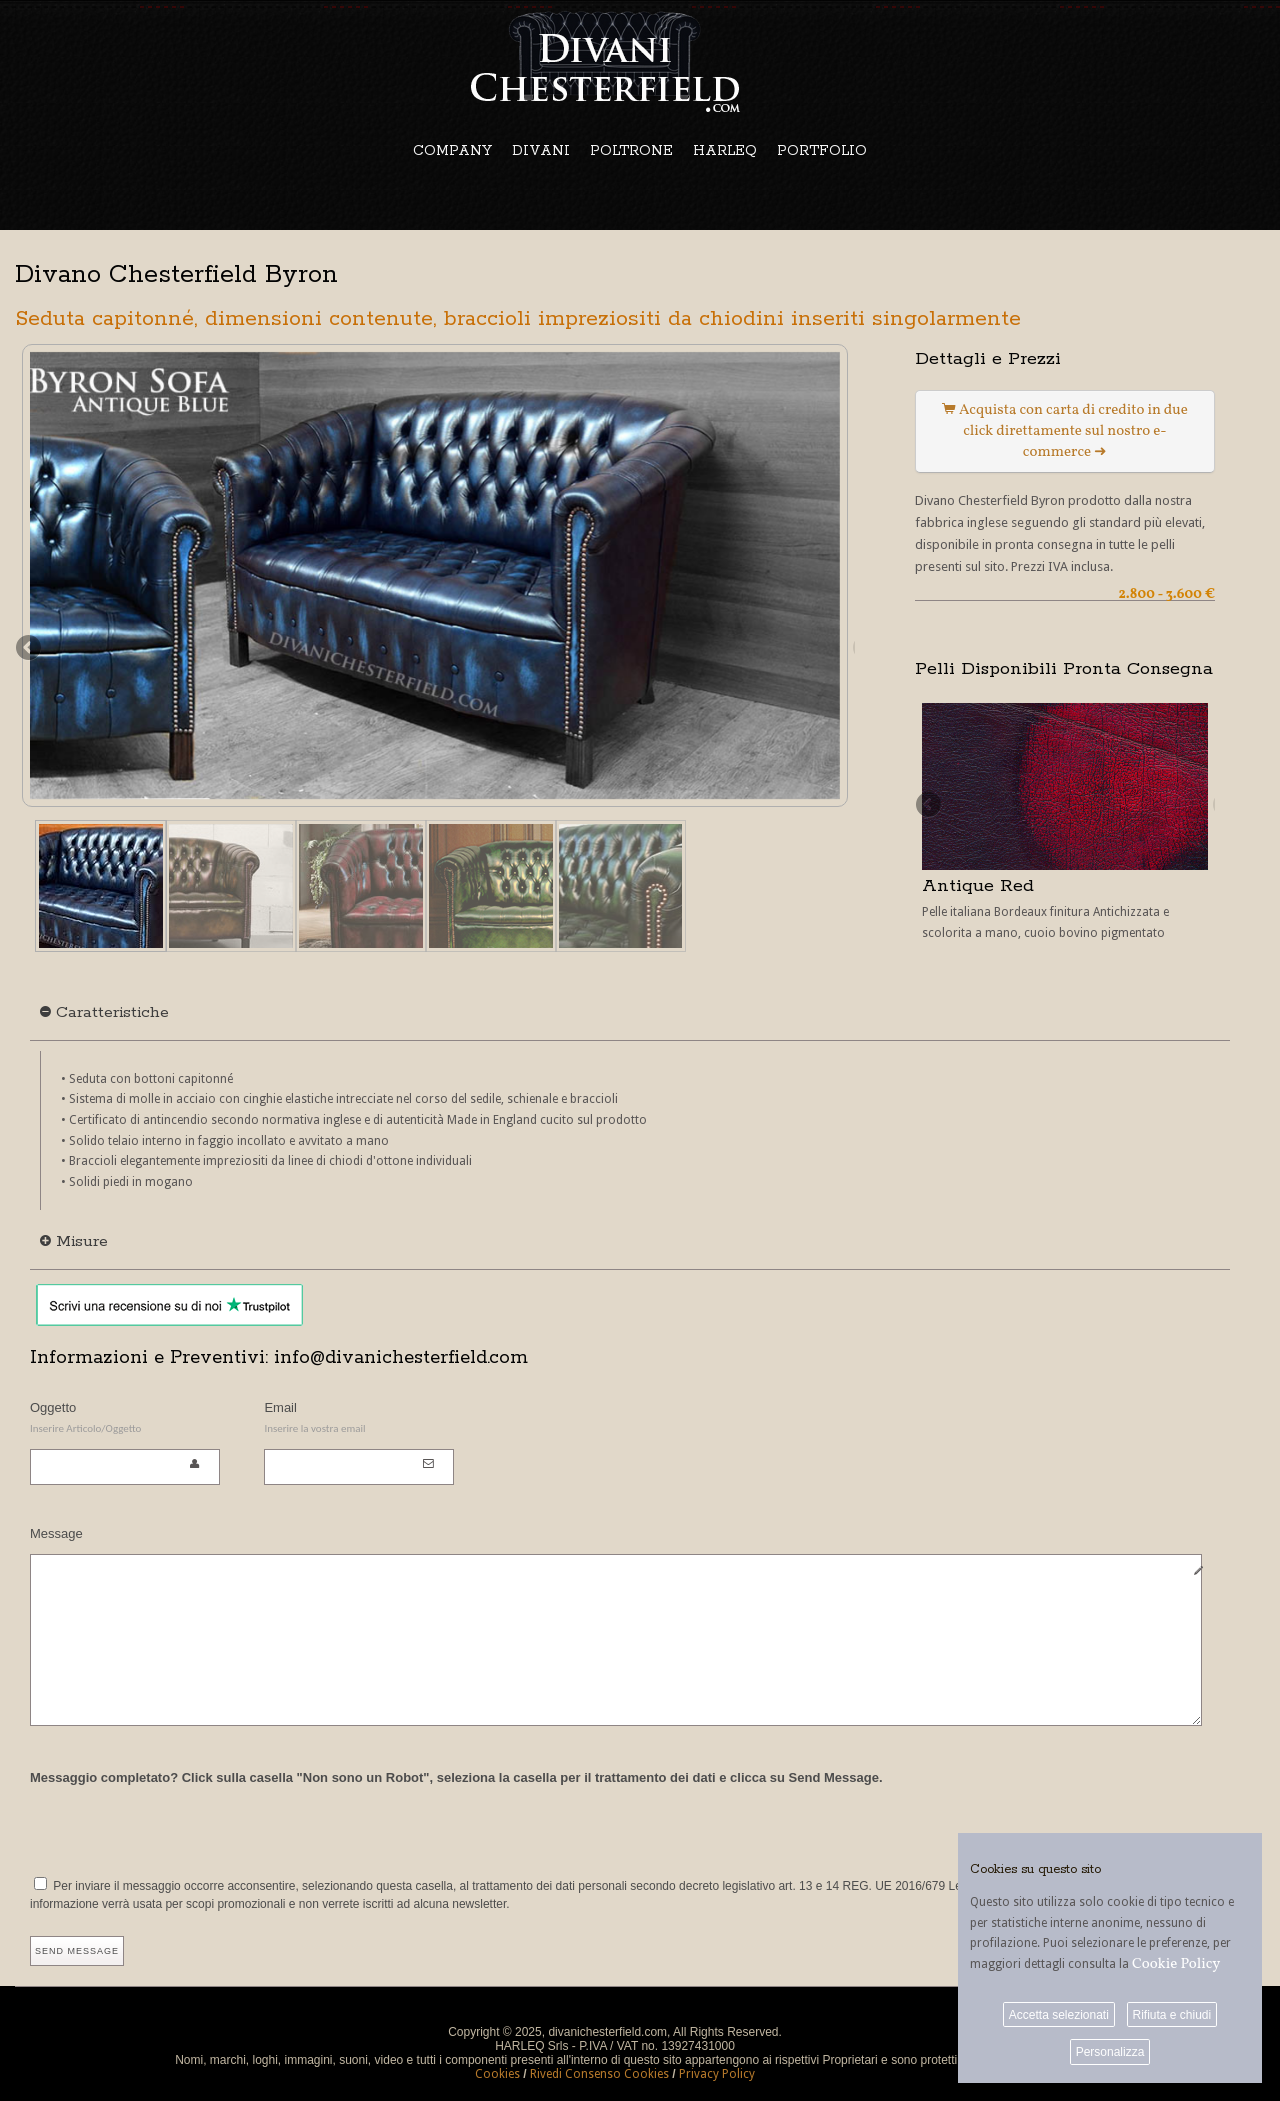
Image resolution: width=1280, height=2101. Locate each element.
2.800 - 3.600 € (1167, 594)
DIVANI (541, 151)
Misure (74, 1241)
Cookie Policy (1176, 1964)
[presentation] (182, 1828)
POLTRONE (631, 151)
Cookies (497, 2074)
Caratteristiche (104, 1012)
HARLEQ (725, 151)
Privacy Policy (717, 2074)
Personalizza (1110, 2052)
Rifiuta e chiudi (1171, 2015)
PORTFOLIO (822, 151)
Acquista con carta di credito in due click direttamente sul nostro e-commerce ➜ (1065, 431)
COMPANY (452, 151)
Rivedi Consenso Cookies (599, 2074)
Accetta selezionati (1059, 2015)
